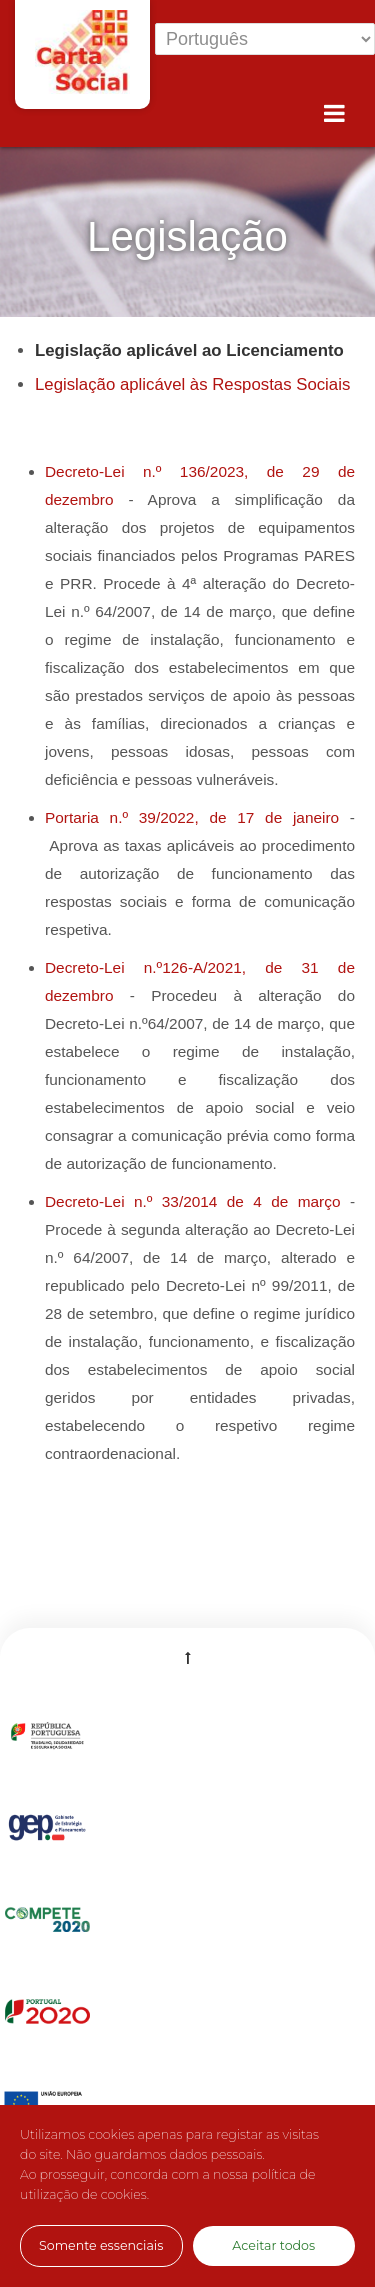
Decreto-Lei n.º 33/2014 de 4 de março (193, 1201)
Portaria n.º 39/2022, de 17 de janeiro (192, 817)
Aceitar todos (273, 2245)
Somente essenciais (101, 2245)
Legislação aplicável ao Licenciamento (189, 350)
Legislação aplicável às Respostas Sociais (192, 384)
